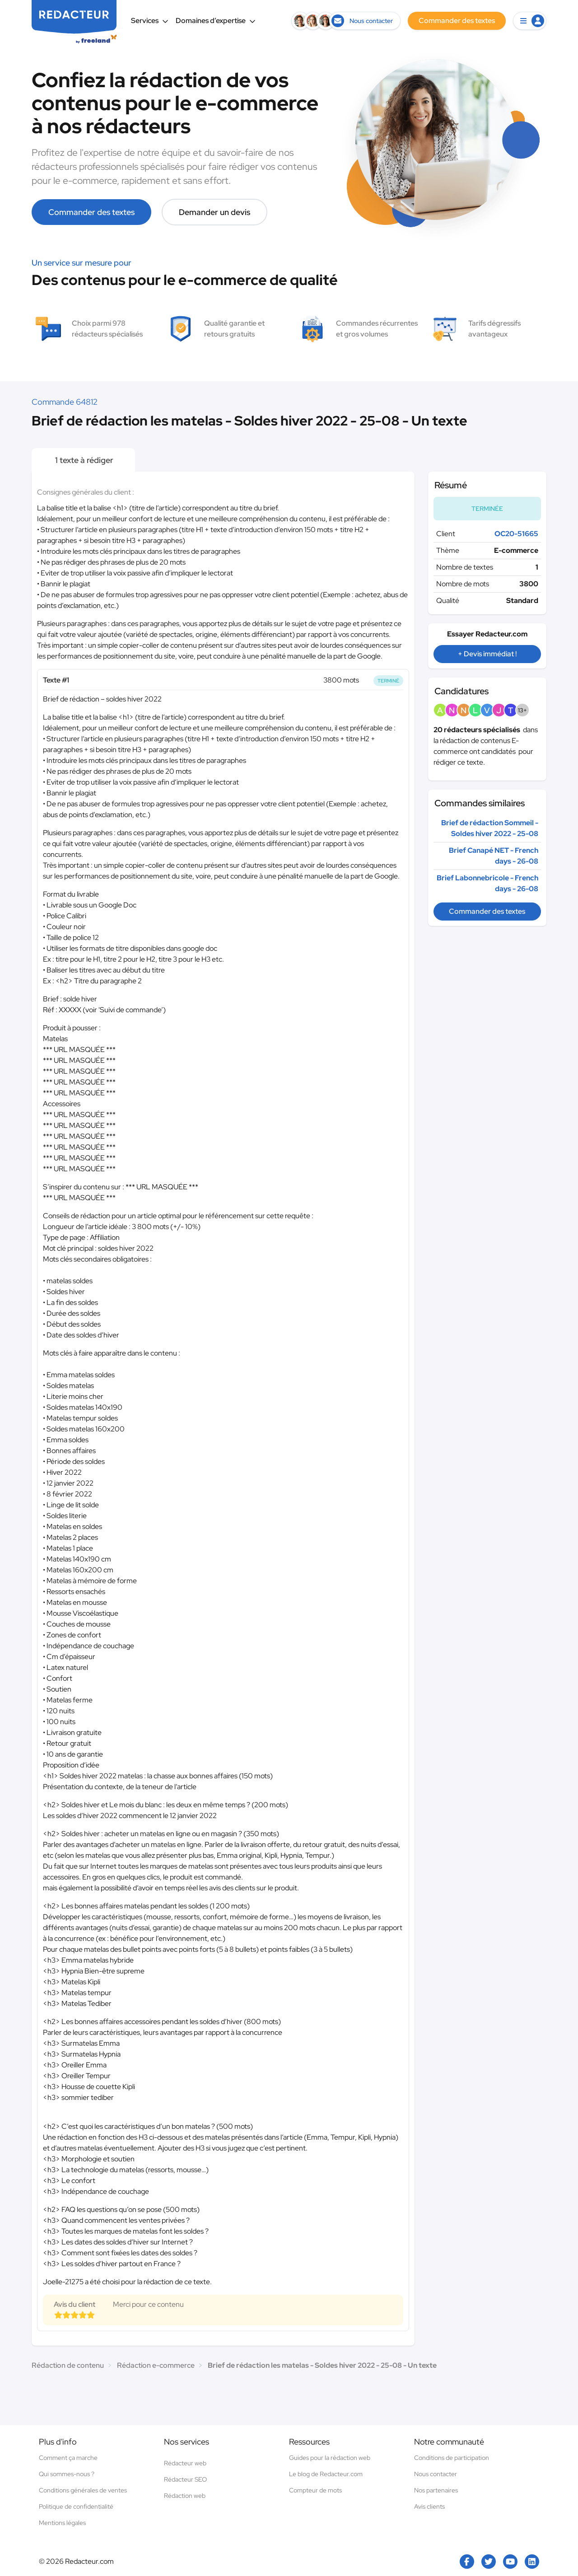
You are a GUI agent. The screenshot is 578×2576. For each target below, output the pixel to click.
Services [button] (149, 20)
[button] (529, 21)
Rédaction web (184, 2496)
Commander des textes (91, 212)
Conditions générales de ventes (83, 2490)
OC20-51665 (516, 533)
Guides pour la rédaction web (329, 2458)
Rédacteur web (185, 2463)
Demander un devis (214, 212)
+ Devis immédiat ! (487, 654)
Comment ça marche (68, 2458)
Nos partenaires (436, 2490)
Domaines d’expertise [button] (216, 20)
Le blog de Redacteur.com (326, 2474)
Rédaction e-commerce (156, 2365)
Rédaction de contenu (68, 2365)
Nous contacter (435, 2474)
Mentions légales (62, 2523)
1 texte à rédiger (83, 460)
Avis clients (429, 2506)
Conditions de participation (451, 2458)
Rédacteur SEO (185, 2479)
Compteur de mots (315, 2490)
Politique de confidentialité (76, 2506)
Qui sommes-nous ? (66, 2474)
